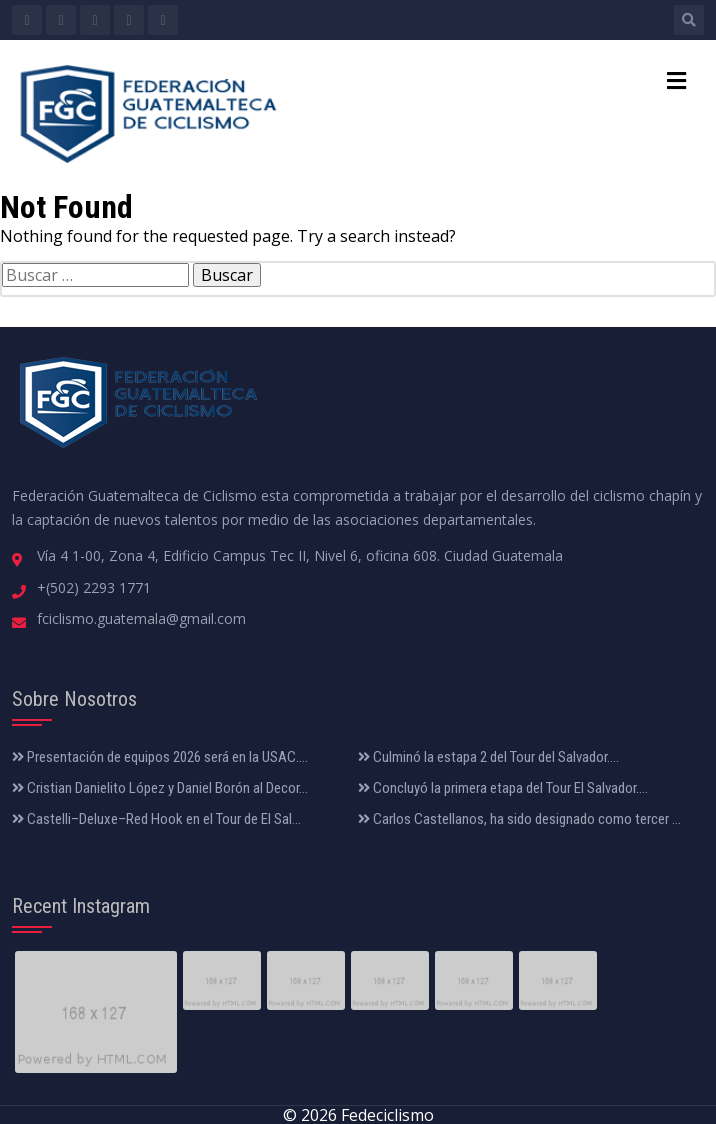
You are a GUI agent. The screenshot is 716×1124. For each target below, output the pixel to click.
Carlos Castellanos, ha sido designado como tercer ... (519, 819)
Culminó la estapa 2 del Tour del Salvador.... (488, 757)
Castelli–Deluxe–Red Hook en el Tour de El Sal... (156, 819)
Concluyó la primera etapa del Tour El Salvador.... (503, 788)
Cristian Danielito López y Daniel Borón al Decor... (160, 788)
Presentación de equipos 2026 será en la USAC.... (160, 757)
